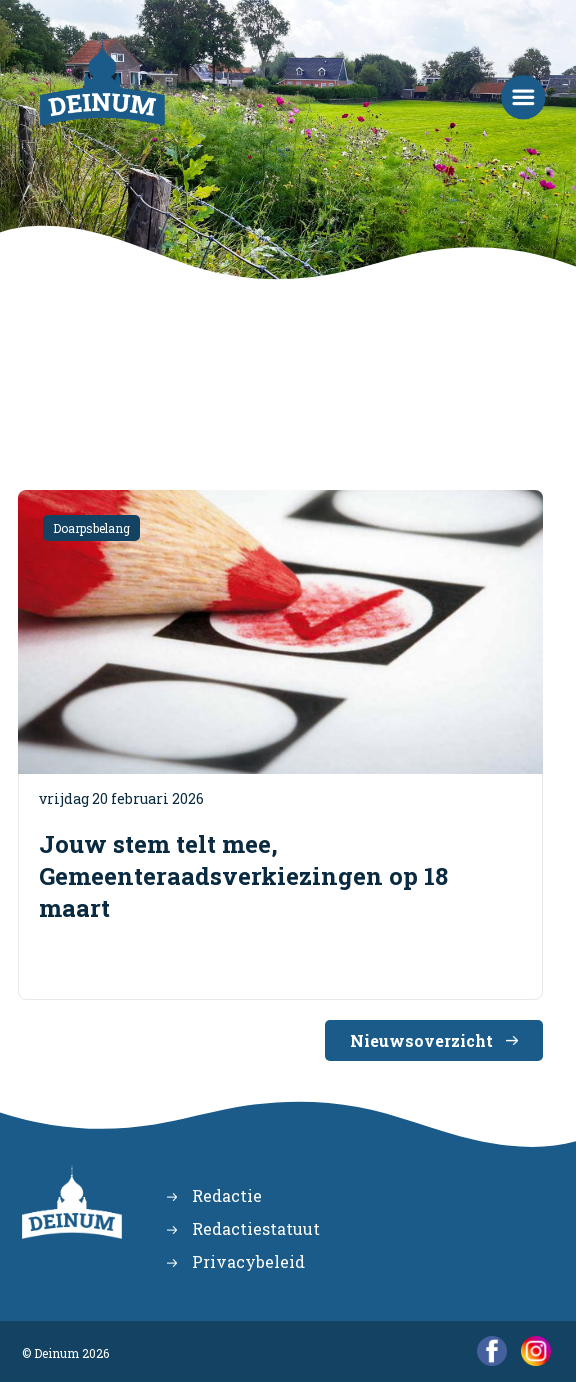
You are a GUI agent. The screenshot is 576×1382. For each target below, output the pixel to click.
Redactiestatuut (256, 1228)
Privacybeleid (248, 1261)
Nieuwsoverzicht (421, 1040)
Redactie (227, 1195)
